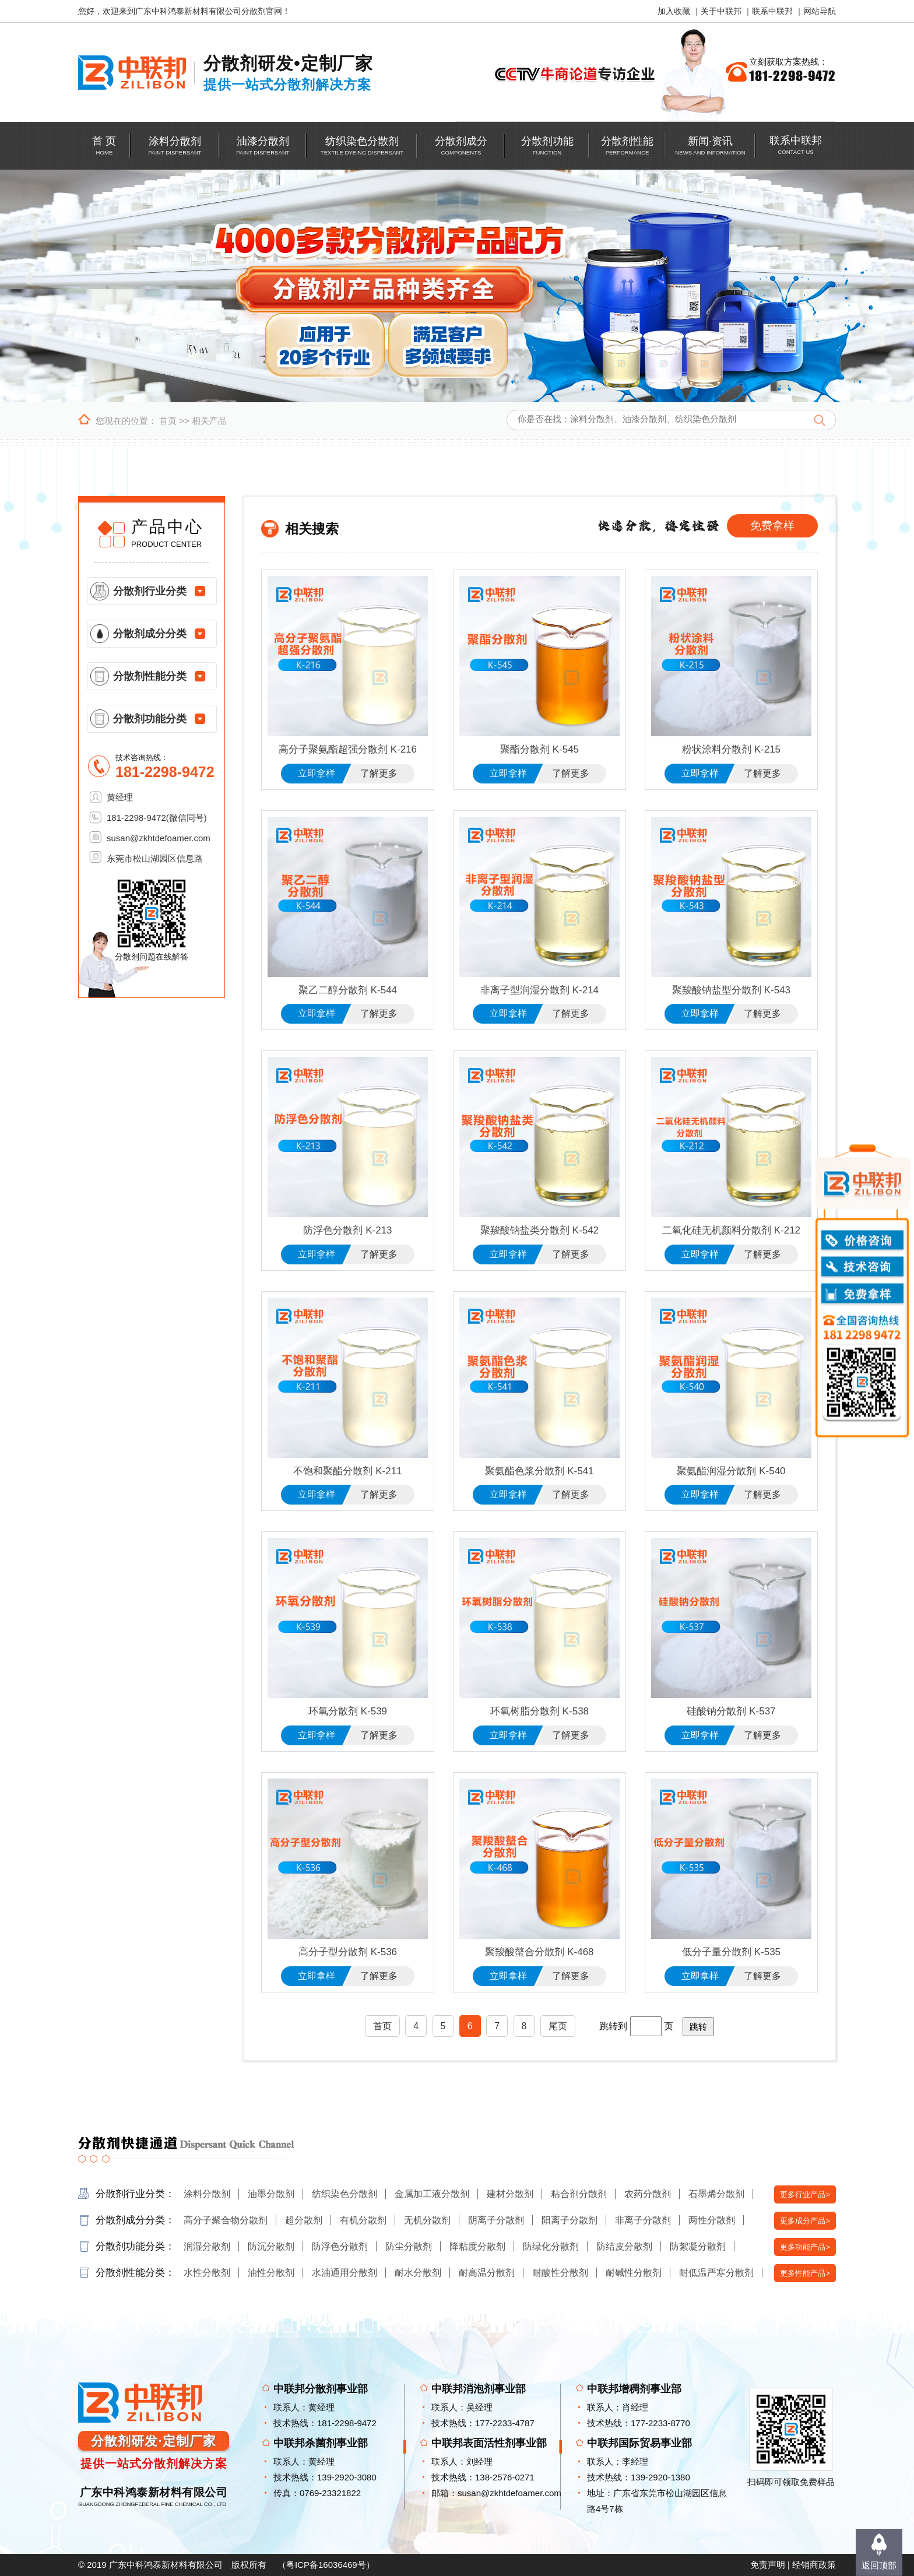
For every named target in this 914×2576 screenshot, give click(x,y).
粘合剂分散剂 (579, 2194)
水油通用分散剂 (344, 2273)
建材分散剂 (510, 2194)
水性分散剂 (207, 2273)
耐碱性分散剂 (634, 2273)
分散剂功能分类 (150, 719)
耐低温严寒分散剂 (716, 2273)
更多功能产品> (805, 2247)
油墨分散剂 (271, 2194)
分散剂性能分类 (150, 676)
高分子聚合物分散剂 (226, 2220)
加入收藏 (674, 11)
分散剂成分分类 (150, 633)
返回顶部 (879, 2565)
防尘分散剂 (408, 2246)
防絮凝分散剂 (698, 2246)
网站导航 (819, 11)
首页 (168, 421)
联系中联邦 (772, 11)
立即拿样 (316, 773)
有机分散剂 (363, 2220)
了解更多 (379, 773)
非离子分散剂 (643, 2220)
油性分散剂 (271, 2273)
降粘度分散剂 (477, 2246)
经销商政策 (814, 2565)
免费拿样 (772, 525)
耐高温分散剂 (487, 2273)
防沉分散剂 (271, 2246)
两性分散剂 (711, 2220)
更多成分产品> (805, 2220)
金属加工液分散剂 (432, 2194)
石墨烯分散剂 (716, 2194)
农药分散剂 (647, 2194)
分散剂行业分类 (150, 591)
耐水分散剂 (418, 2273)
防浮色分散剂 (340, 2246)
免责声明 (767, 2565)
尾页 (558, 2026)
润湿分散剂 (207, 2246)
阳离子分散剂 (569, 2220)
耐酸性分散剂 (560, 2273)
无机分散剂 (427, 2220)
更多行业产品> (805, 2194)
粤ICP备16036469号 (326, 2565)
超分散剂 (303, 2220)
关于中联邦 (721, 11)
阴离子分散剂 (496, 2220)
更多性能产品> (805, 2273)
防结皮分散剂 (624, 2246)
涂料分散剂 (207, 2194)
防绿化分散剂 (551, 2246)
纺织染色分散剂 (344, 2194)
